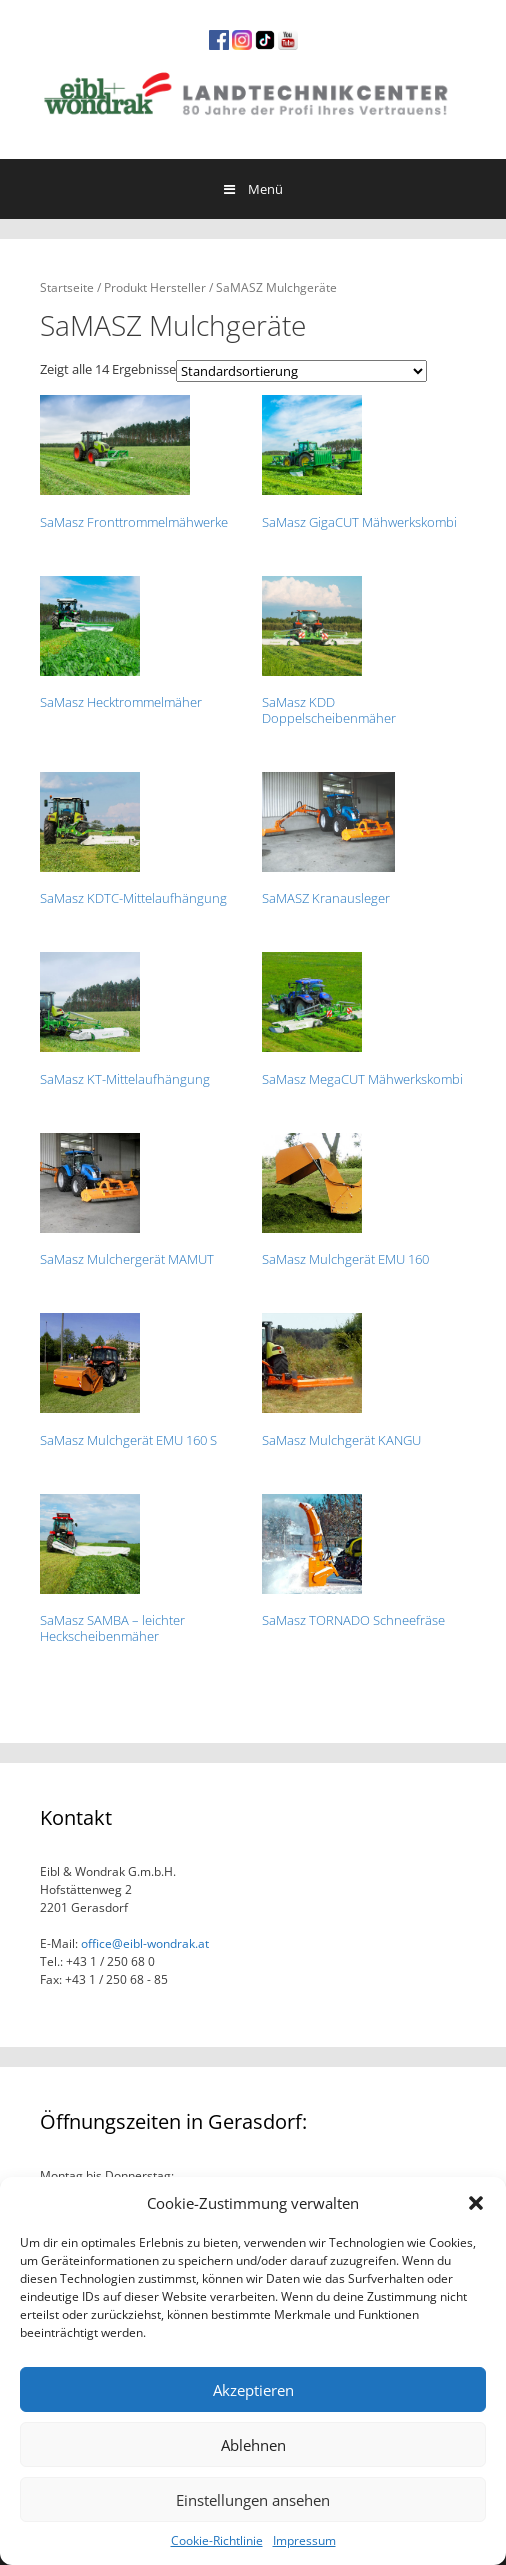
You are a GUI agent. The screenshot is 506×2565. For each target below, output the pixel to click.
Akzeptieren (253, 2390)
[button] (476, 2203)
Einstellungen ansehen (253, 2500)
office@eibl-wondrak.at (143, 1943)
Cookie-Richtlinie (217, 2540)
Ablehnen (253, 2445)
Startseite (67, 287)
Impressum (304, 2540)
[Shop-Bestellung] (301, 371)
